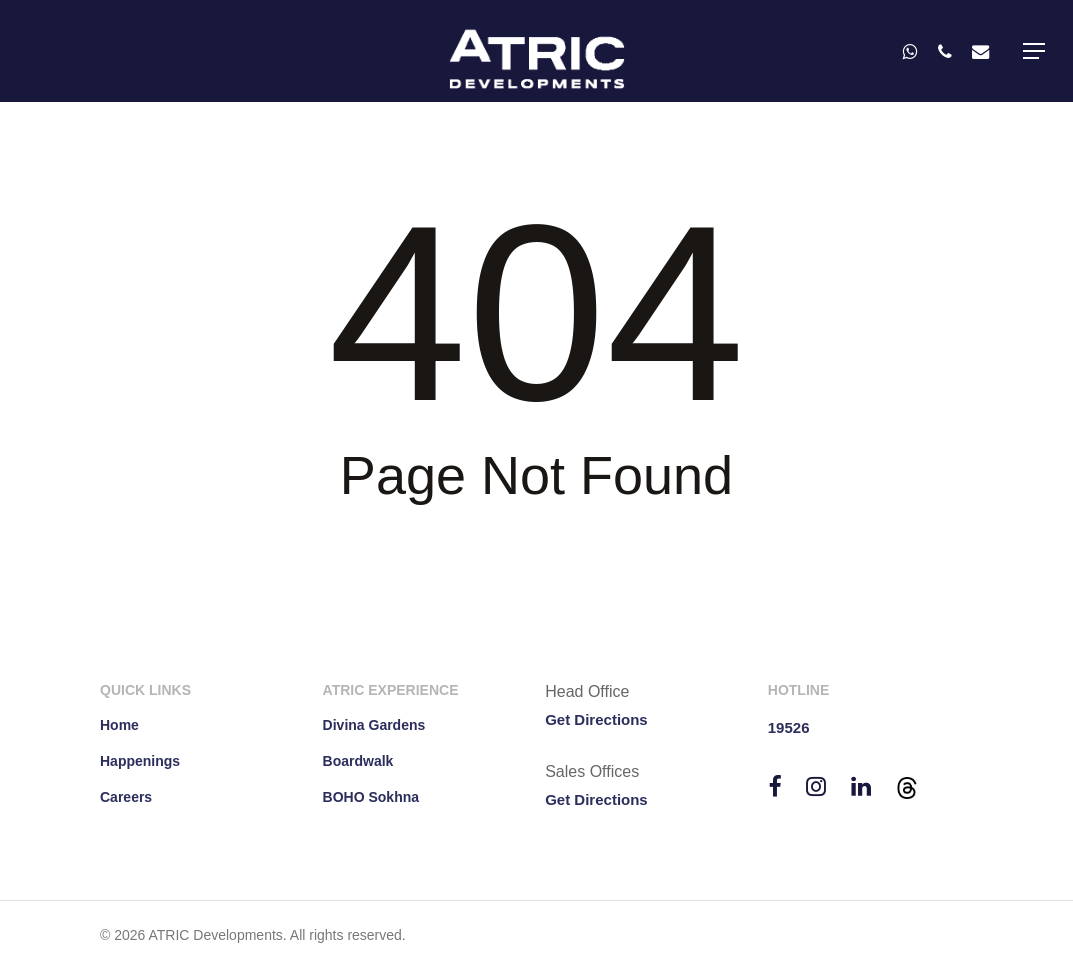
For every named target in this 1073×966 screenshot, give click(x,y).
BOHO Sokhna (371, 797)
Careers (126, 797)
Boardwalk (358, 761)
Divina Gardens (374, 725)
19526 (789, 727)
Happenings (140, 761)
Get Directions (596, 719)
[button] (1034, 51)
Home (119, 725)
